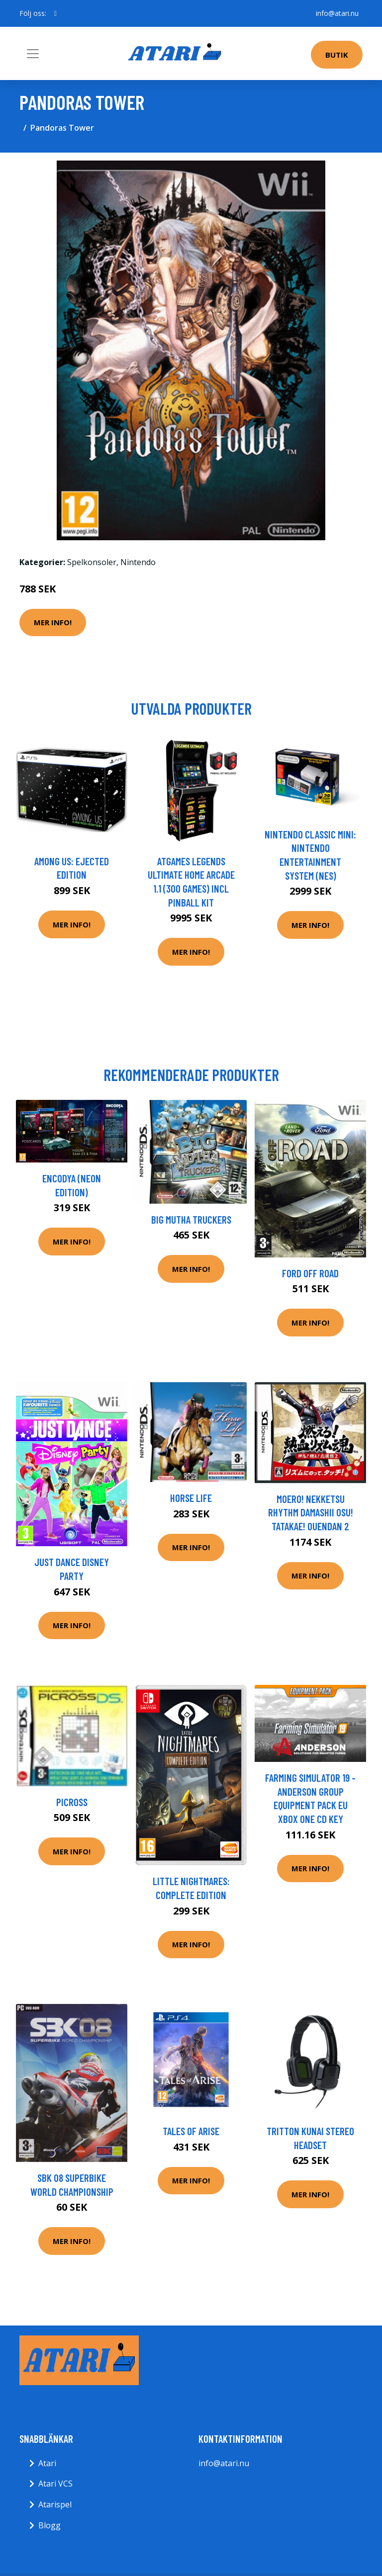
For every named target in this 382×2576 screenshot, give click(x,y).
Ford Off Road (310, 1273)
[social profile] (55, 13)
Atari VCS (55, 2483)
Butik (336, 55)
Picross (72, 1802)
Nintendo (138, 562)
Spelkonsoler (91, 562)
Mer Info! (53, 622)
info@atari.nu (337, 13)
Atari (47, 2463)
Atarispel (55, 2504)
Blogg (49, 2525)
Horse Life (191, 1498)
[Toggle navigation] (32, 53)
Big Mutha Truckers (191, 1219)
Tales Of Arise (191, 2131)
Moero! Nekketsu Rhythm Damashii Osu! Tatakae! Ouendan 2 (310, 1512)
